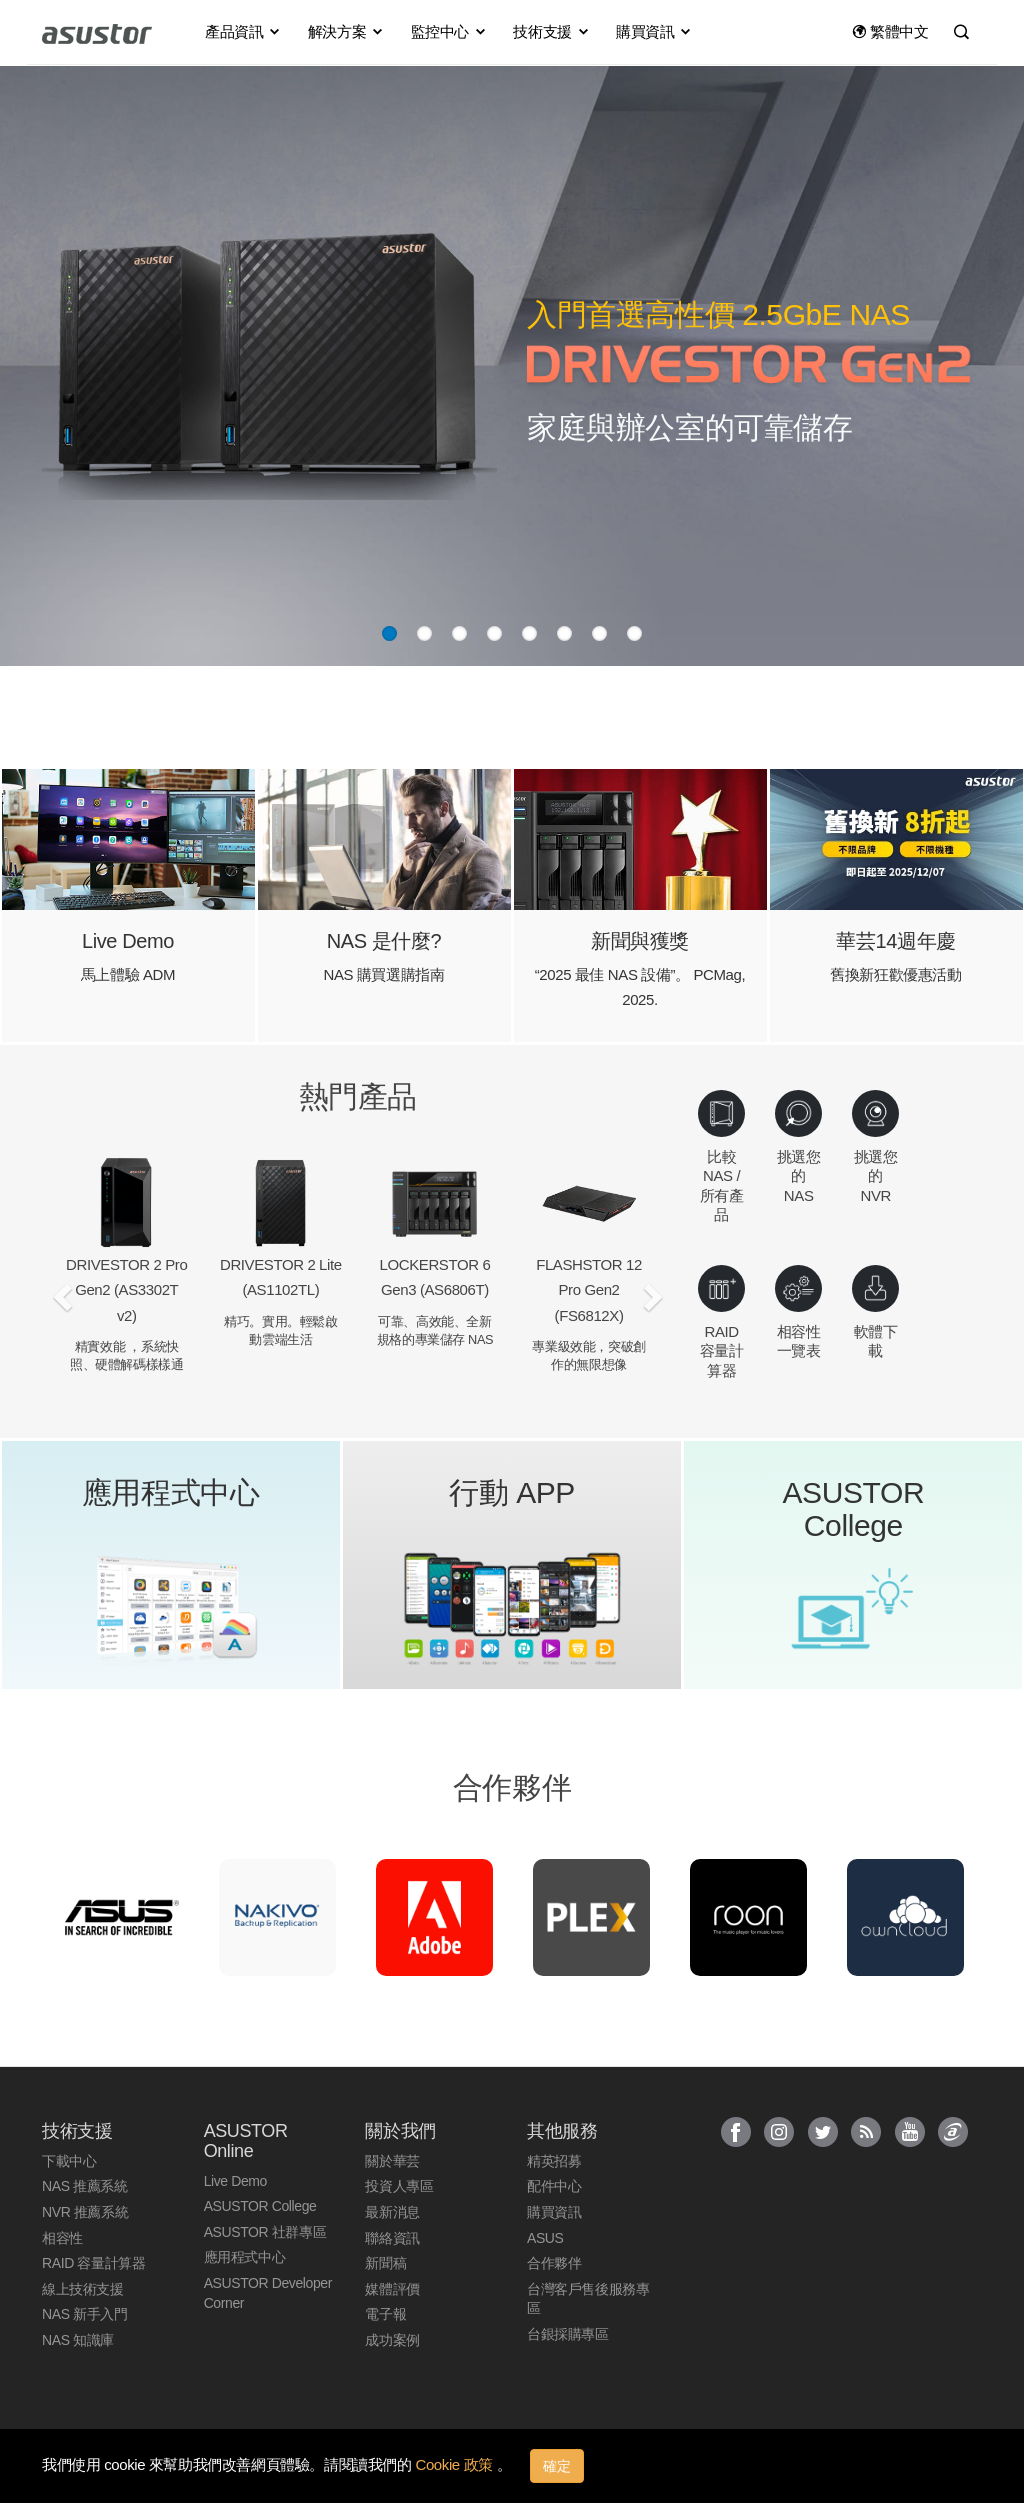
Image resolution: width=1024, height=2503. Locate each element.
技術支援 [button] (551, 31)
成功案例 (392, 2340)
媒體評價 (392, 2289)
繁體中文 (890, 31)
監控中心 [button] (449, 31)
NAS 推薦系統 (84, 2186)
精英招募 (554, 2161)
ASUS (545, 2238)
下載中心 (69, 2161)
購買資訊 (554, 2212)
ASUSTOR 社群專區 (265, 2232)
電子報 (385, 2314)
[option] (120, 1917)
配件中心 (554, 2186)
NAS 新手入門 (84, 2314)
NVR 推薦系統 (85, 2212)
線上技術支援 (83, 2289)
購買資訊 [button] (654, 31)
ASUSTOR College (260, 2206)
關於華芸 (392, 2161)
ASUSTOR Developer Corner (268, 2293)
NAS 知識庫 (78, 2340)
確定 (557, 2466)
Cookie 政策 (455, 2464)
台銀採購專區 (568, 2334)
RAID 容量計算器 (93, 2263)
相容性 (62, 2238)
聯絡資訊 (392, 2238)
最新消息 (392, 2212)
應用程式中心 (245, 2257)
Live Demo (235, 2181)
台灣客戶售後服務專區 (588, 2299)
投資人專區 (399, 2186)
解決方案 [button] (346, 31)
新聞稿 (385, 2263)
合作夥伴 (554, 2263)
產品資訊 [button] (243, 31)
